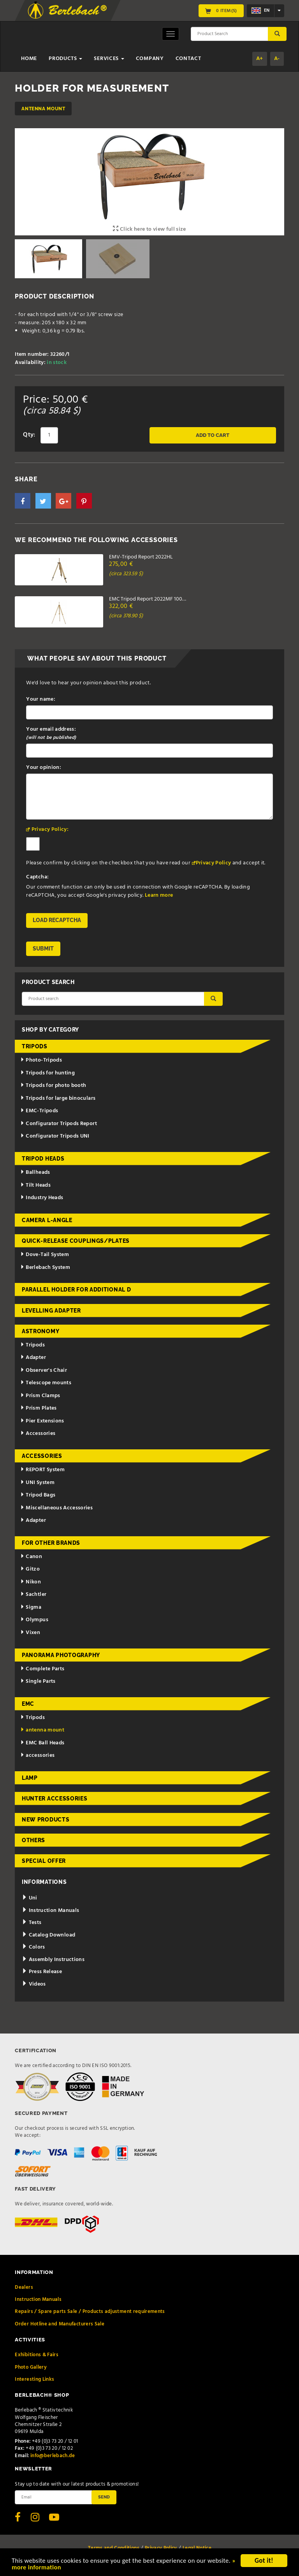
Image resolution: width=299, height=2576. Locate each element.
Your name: (40, 699)
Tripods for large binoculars (58, 1098)
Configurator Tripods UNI (55, 1136)
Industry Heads (41, 1197)
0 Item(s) (221, 11)
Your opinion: (43, 767)
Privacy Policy (213, 863)
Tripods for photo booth (53, 1085)
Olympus (34, 1619)
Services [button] (109, 58)
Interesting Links (34, 2379)
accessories (37, 1755)
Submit (43, 948)
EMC (28, 1704)
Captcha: (37, 877)
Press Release (42, 1971)
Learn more (159, 895)
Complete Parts (42, 1668)
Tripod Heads (43, 1158)
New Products (45, 1819)
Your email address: (51, 733)
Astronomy (40, 1331)
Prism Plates (38, 1408)
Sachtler (33, 1594)
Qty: (29, 435)
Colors (33, 1947)
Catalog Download (48, 1935)
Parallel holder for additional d (76, 1289)
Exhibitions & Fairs (36, 2355)
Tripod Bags (38, 1495)
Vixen (30, 1632)
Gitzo (30, 1569)
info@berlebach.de (52, 2456)
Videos (34, 1984)
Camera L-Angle (47, 1220)
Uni (29, 1898)
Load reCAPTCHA (57, 920)
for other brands (51, 1543)
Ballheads (35, 1172)
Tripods (34, 1046)
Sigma (31, 1607)
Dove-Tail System (44, 1254)
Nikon (30, 1582)
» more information (65, 2568)
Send (104, 2497)
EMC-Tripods (39, 1110)
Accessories (38, 1433)
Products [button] (65, 58)
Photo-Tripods (41, 1060)
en (260, 10)
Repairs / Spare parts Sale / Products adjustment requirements (90, 2311)
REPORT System (42, 1469)
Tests (31, 1922)
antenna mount (43, 108)
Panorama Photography (61, 1655)
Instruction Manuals (50, 1910)
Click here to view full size (149, 229)
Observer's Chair (43, 1370)
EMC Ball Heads (42, 1743)
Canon (31, 1556)
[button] (22, 501)
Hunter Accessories (55, 1798)
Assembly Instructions (53, 1959)
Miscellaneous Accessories (56, 1508)
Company (150, 58)
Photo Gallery (31, 2367)
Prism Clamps (40, 1395)
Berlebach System (45, 1267)
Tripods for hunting (47, 1073)
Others (33, 1840)
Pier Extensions (42, 1421)
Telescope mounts (45, 1382)
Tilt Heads (35, 1185)
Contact (188, 58)
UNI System (37, 1482)
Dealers (24, 2287)
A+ (259, 58)
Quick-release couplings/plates (76, 1241)
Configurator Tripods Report (58, 1123)
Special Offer (44, 1861)
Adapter (33, 1357)
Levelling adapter (51, 1310)
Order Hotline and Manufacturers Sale (59, 2324)
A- (277, 58)
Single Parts (38, 1681)
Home (29, 58)
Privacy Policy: (50, 829)
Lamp (30, 1778)
